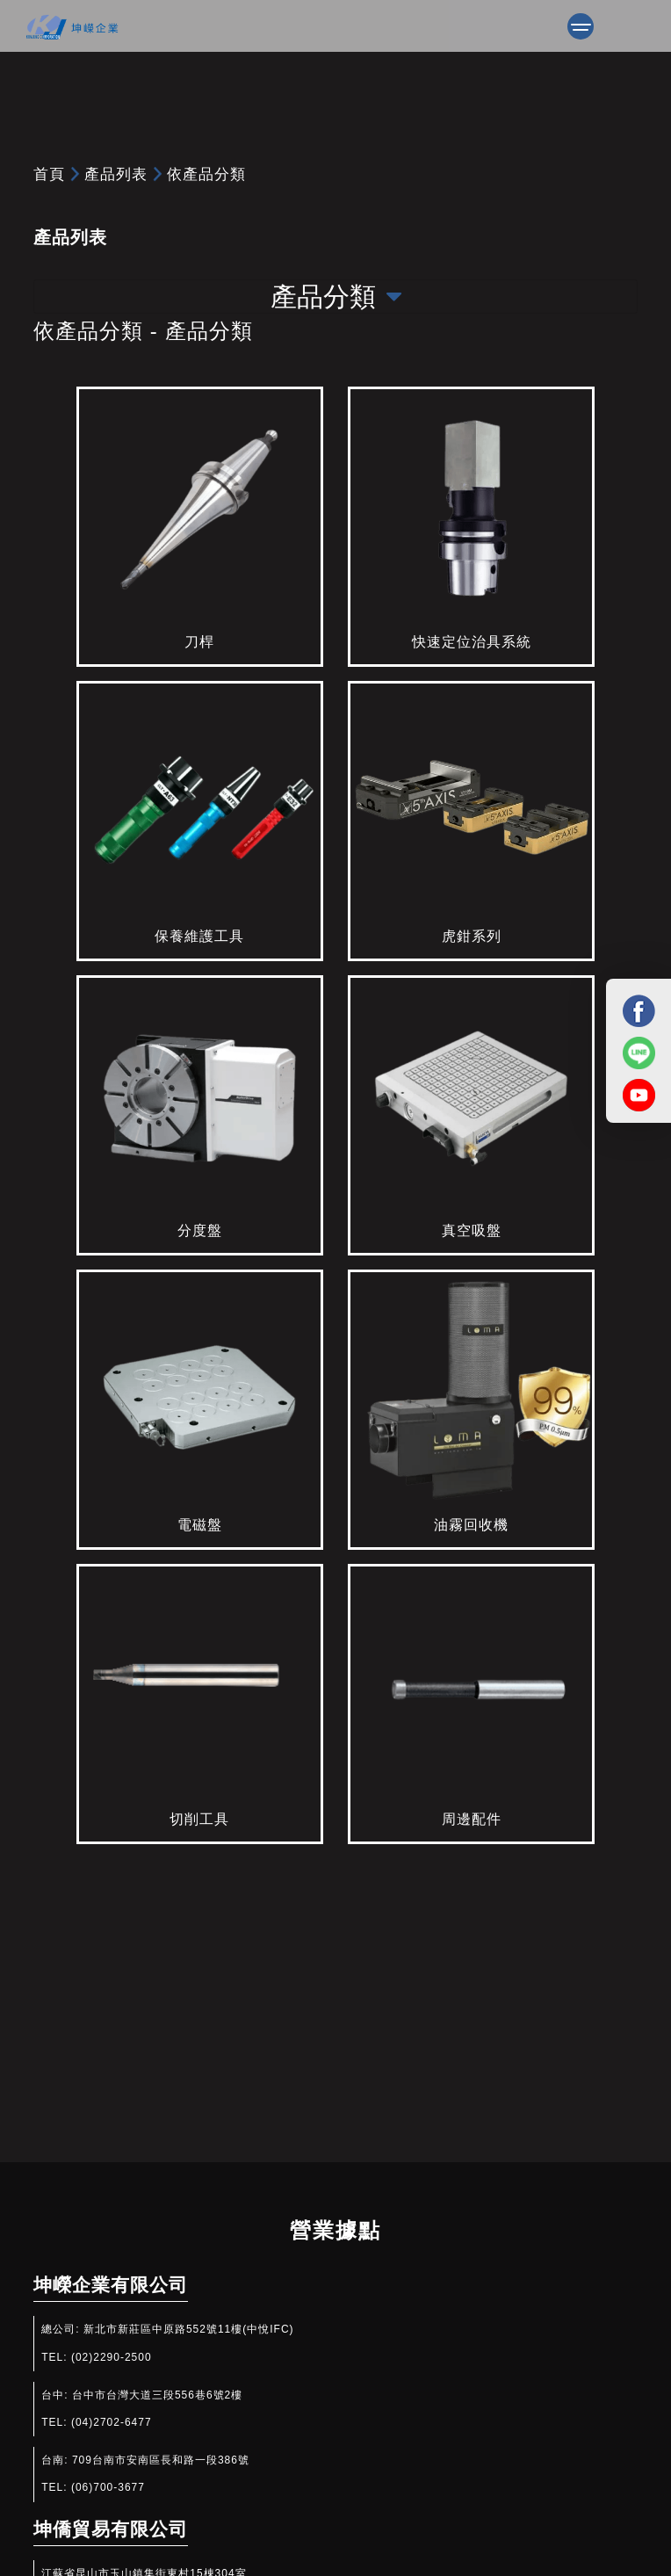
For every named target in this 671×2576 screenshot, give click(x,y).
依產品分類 (206, 174)
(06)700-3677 (108, 2487)
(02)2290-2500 (111, 2357)
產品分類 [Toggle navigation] (336, 296)
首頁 (49, 174)
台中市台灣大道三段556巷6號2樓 (157, 2395)
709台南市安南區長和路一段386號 (160, 2460)
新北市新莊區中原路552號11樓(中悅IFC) (188, 2329)
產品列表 (116, 174)
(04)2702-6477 (111, 2422)
